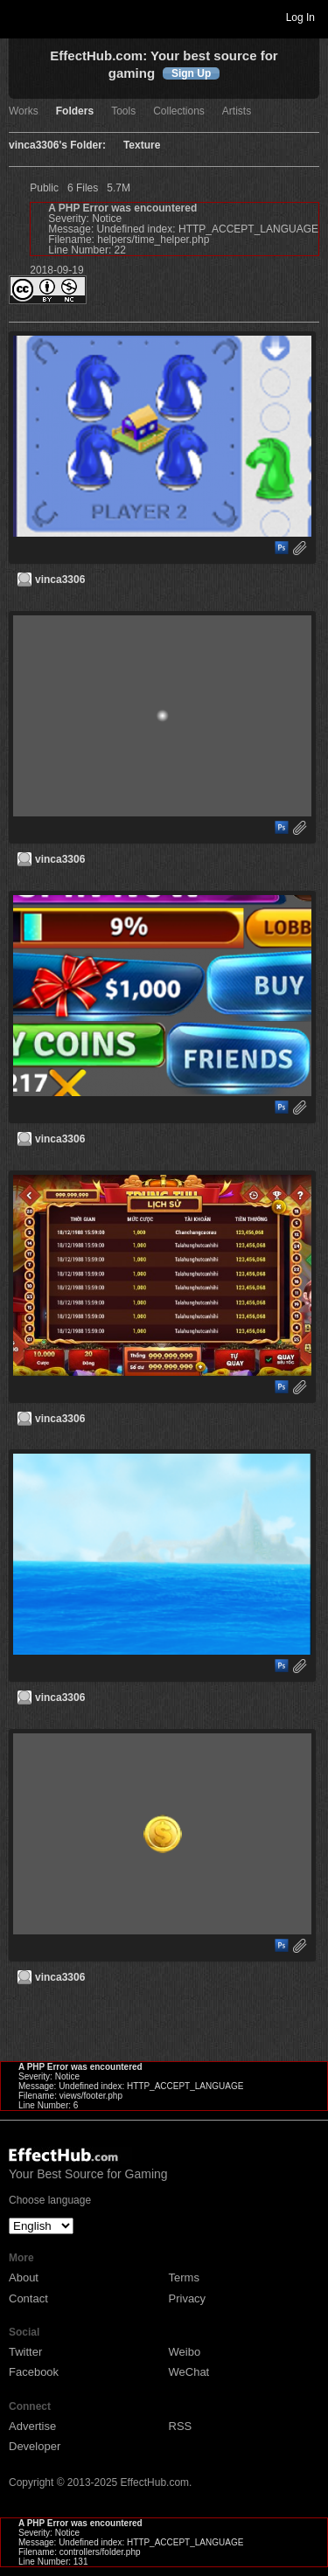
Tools (123, 111)
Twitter (25, 2351)
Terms (184, 2277)
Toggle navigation (21, 16)
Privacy (187, 2298)
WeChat (189, 2371)
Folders (75, 111)
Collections (179, 111)
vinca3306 (60, 579)
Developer (34, 2446)
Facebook (34, 2371)
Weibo (185, 2351)
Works (23, 111)
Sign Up (191, 73)
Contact (28, 2298)
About (23, 2277)
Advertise (32, 2426)
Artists (236, 111)
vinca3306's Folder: (57, 145)
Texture (141, 145)
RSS (180, 2426)
